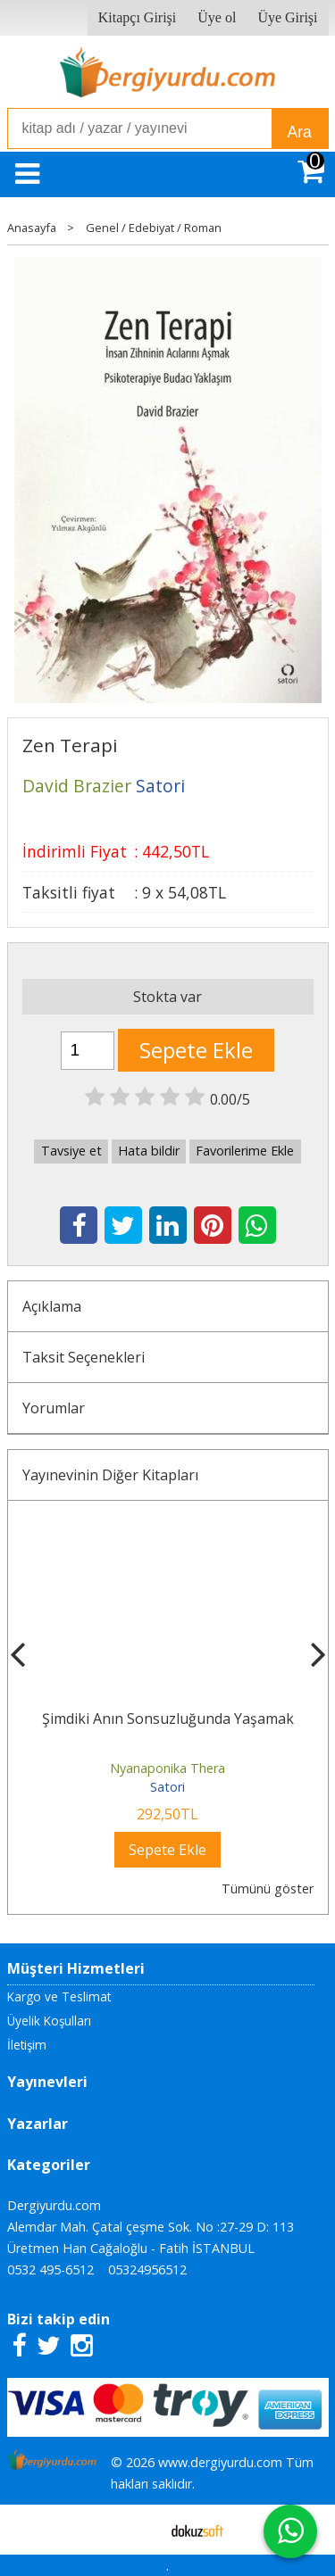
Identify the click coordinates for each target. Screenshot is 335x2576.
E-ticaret (139, 2529)
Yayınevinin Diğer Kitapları (110, 1475)
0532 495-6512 (50, 2269)
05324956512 (147, 2269)
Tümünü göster (268, 1888)
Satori (167, 1786)
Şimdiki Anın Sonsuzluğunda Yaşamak (168, 1718)
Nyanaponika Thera (167, 1768)
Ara (300, 132)
